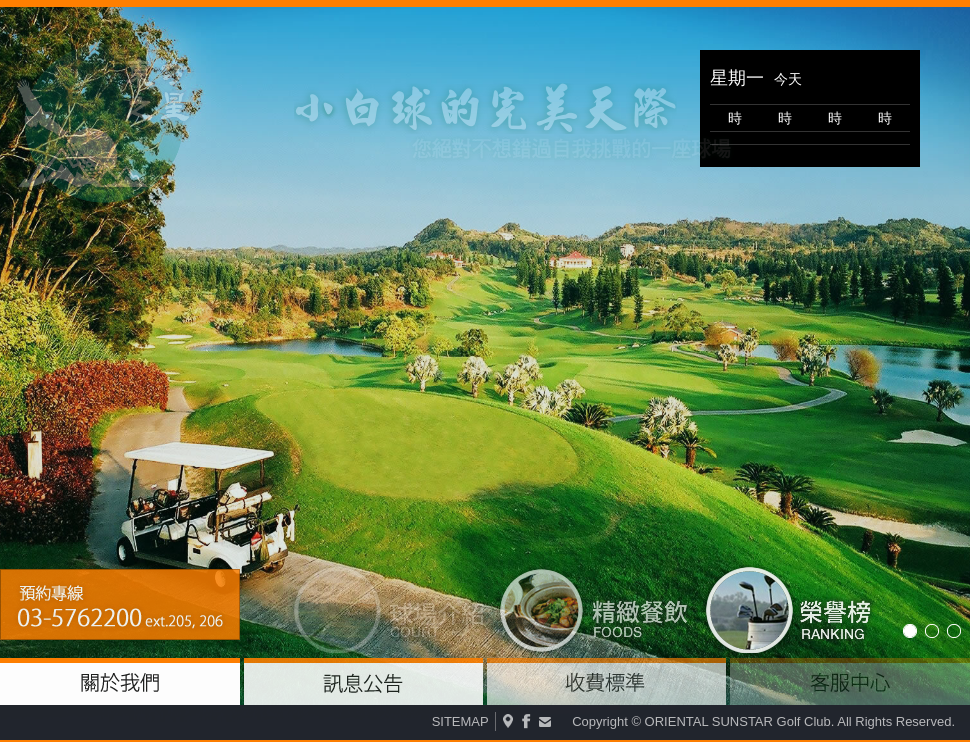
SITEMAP (460, 721)
